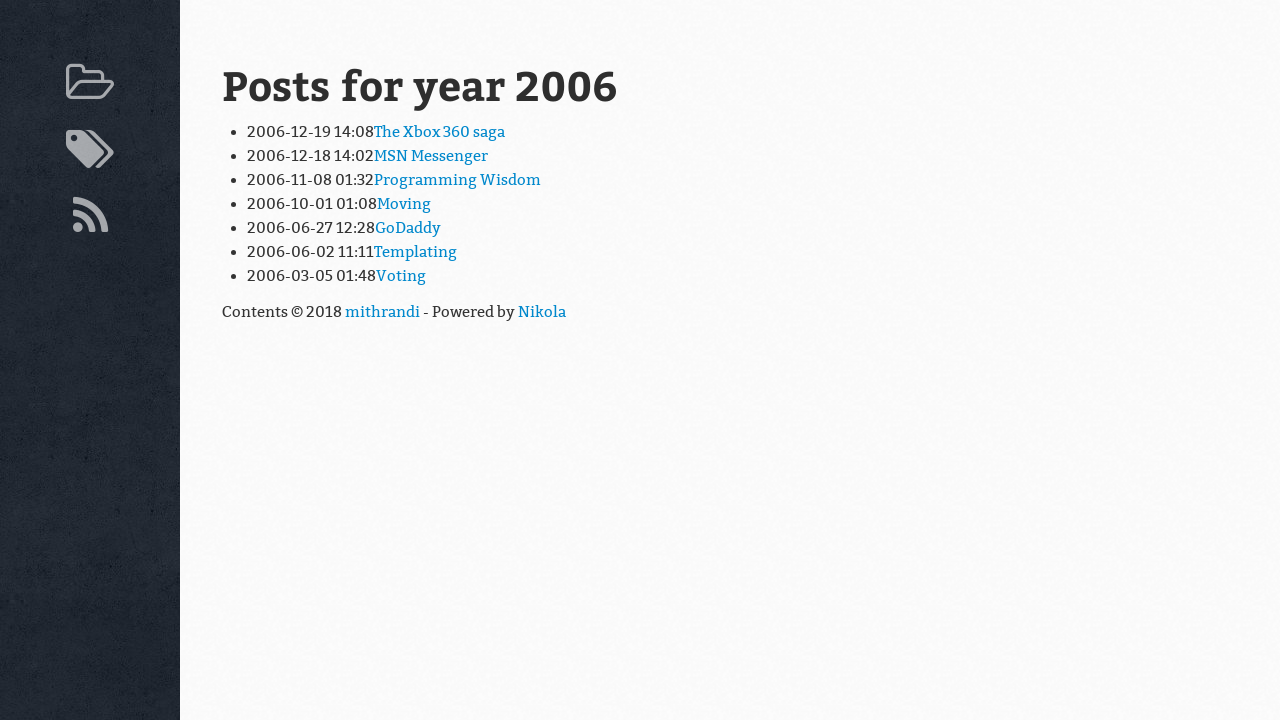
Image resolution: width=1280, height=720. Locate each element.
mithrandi (382, 312)
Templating (415, 252)
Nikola (542, 312)
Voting (401, 276)
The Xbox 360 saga (439, 132)
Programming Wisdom (457, 180)
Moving (404, 204)
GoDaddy (408, 228)
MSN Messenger (431, 156)
